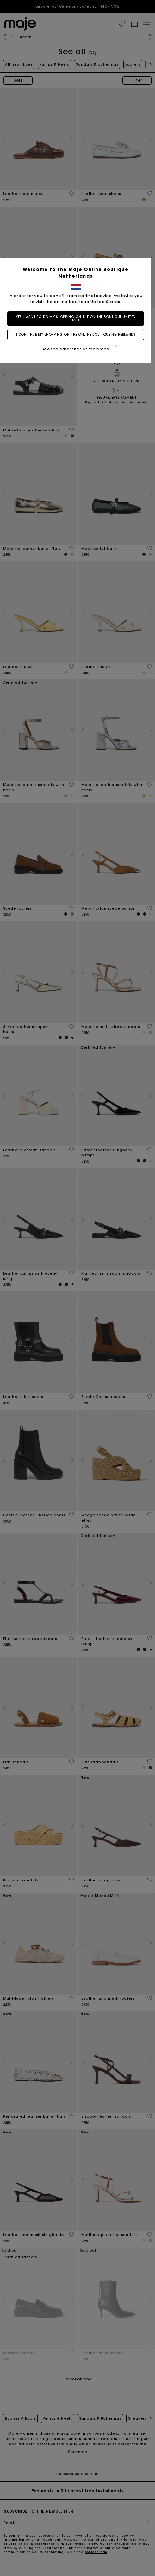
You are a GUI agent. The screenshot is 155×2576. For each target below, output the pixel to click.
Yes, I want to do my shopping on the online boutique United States (77, 318)
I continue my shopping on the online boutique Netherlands (77, 334)
